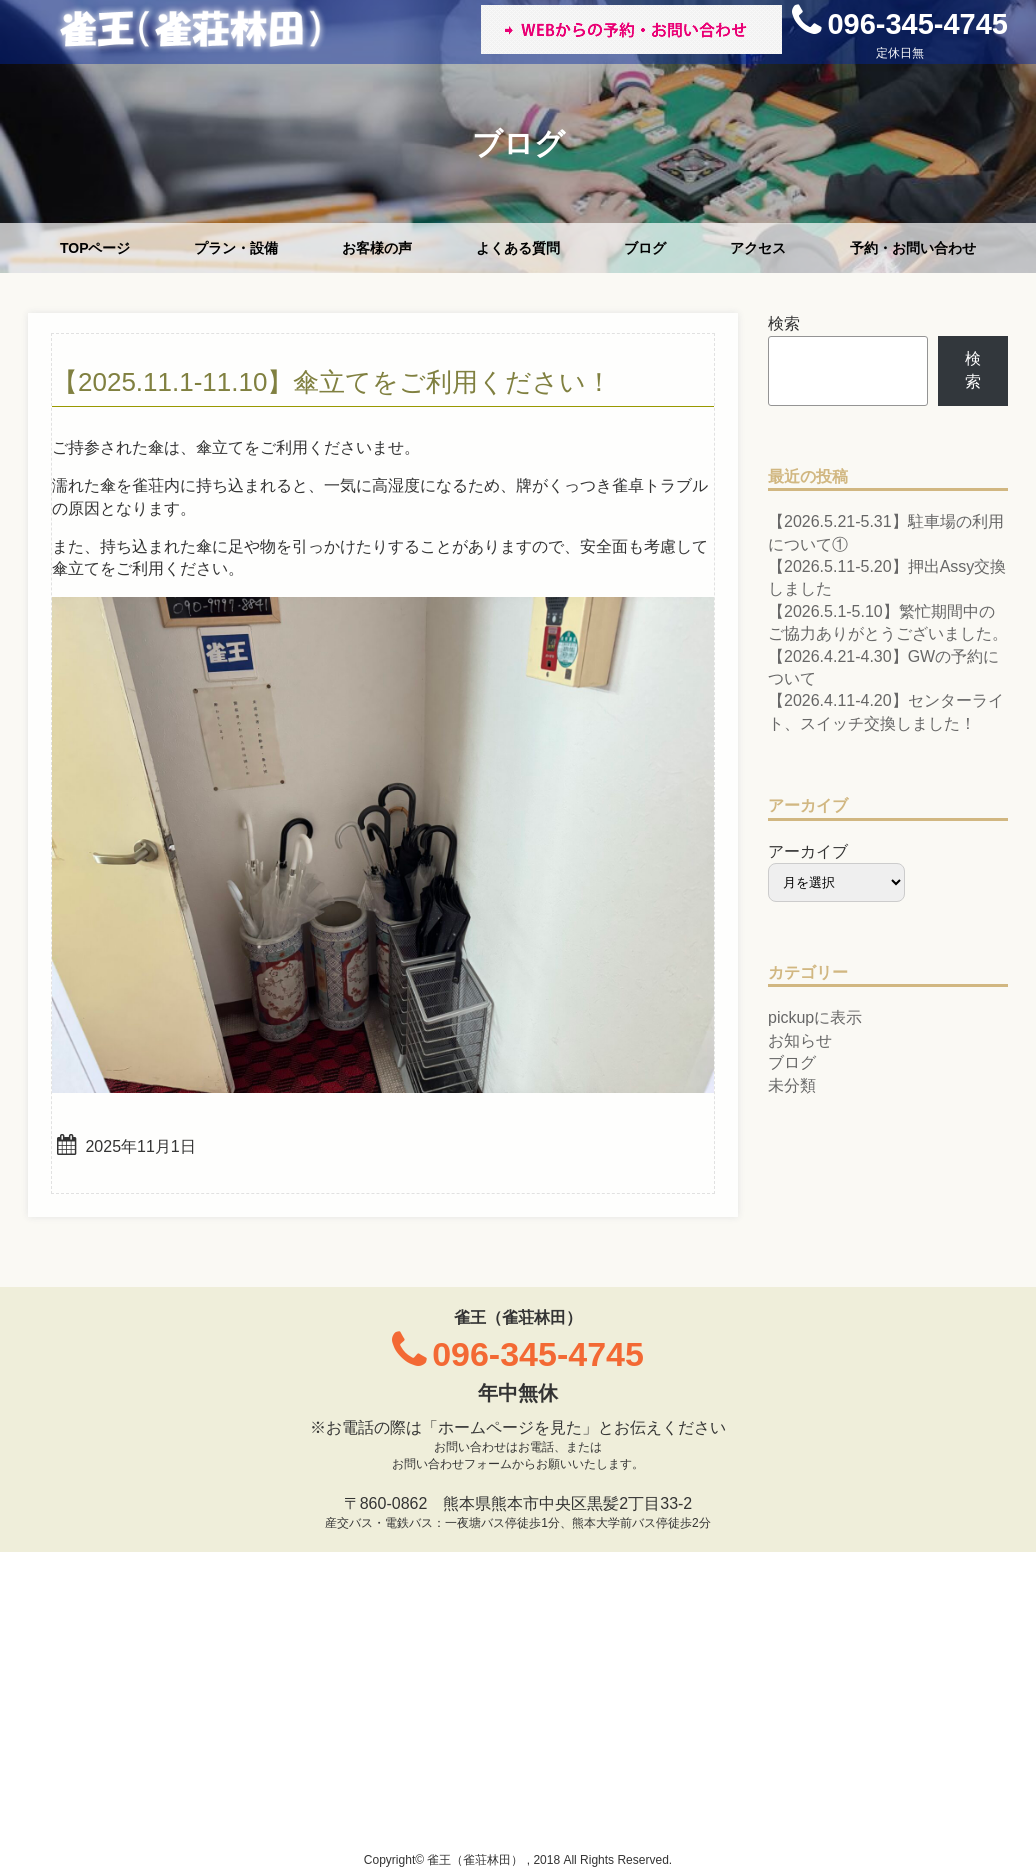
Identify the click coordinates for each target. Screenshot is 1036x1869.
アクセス (758, 248)
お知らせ (800, 1040)
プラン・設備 (236, 248)
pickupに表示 (815, 1017)
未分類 (792, 1085)
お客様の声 (377, 248)
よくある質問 (518, 248)
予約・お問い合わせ (913, 248)
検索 (784, 323)
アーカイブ (808, 851)
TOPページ (95, 248)
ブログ (645, 248)
